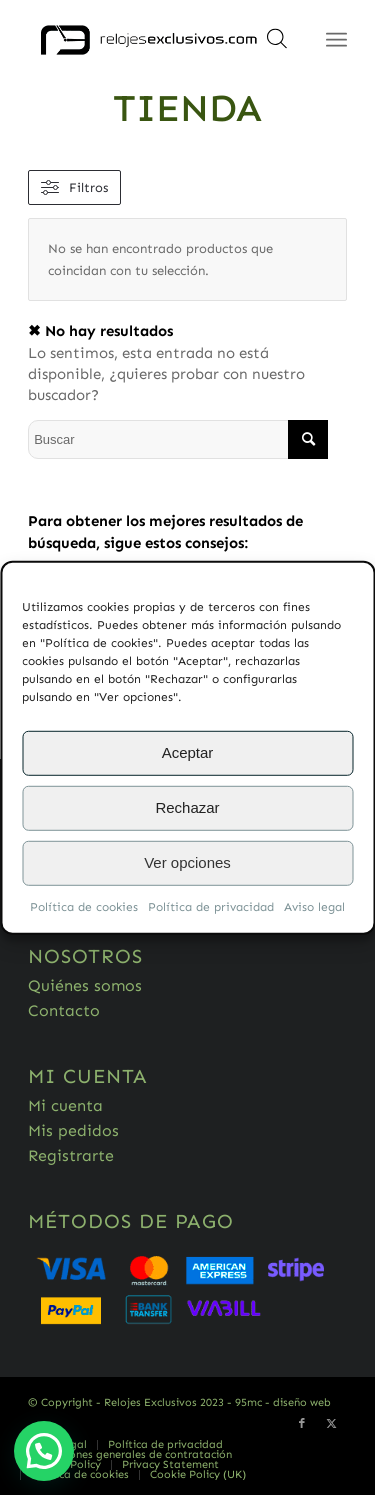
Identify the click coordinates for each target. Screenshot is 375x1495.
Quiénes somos (85, 985)
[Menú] (336, 40)
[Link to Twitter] (332, 1424)
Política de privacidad (211, 906)
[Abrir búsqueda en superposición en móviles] (277, 45)
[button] (44, 1451)
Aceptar (188, 752)
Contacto (64, 1010)
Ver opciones (187, 862)
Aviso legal (314, 906)
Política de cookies (84, 906)
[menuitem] (165, 1445)
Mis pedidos (73, 1130)
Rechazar (187, 807)
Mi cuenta (65, 1105)
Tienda (187, 108)
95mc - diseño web (283, 1402)
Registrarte (71, 1155)
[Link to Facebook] (302, 1424)
